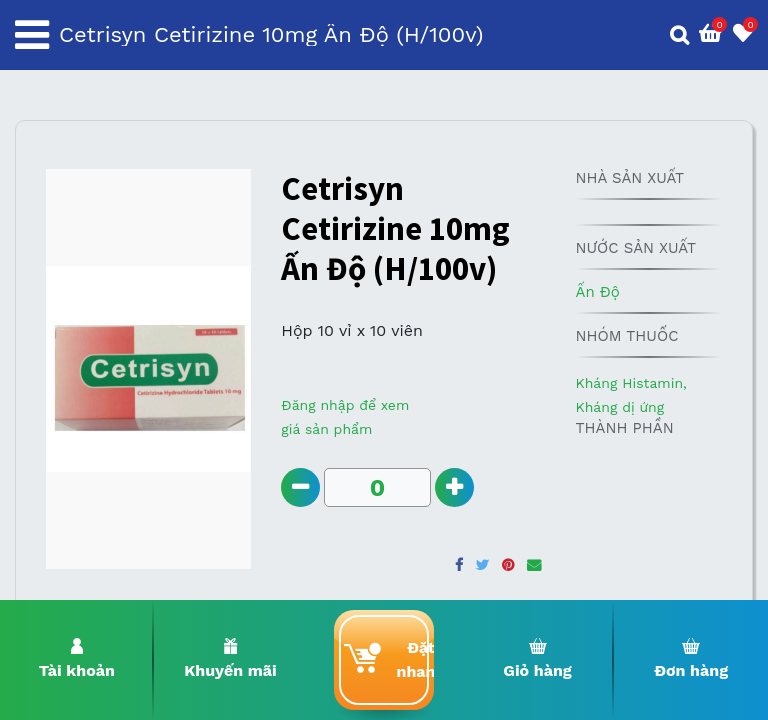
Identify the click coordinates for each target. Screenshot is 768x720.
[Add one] (454, 487)
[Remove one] (300, 487)
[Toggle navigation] (32, 35)
